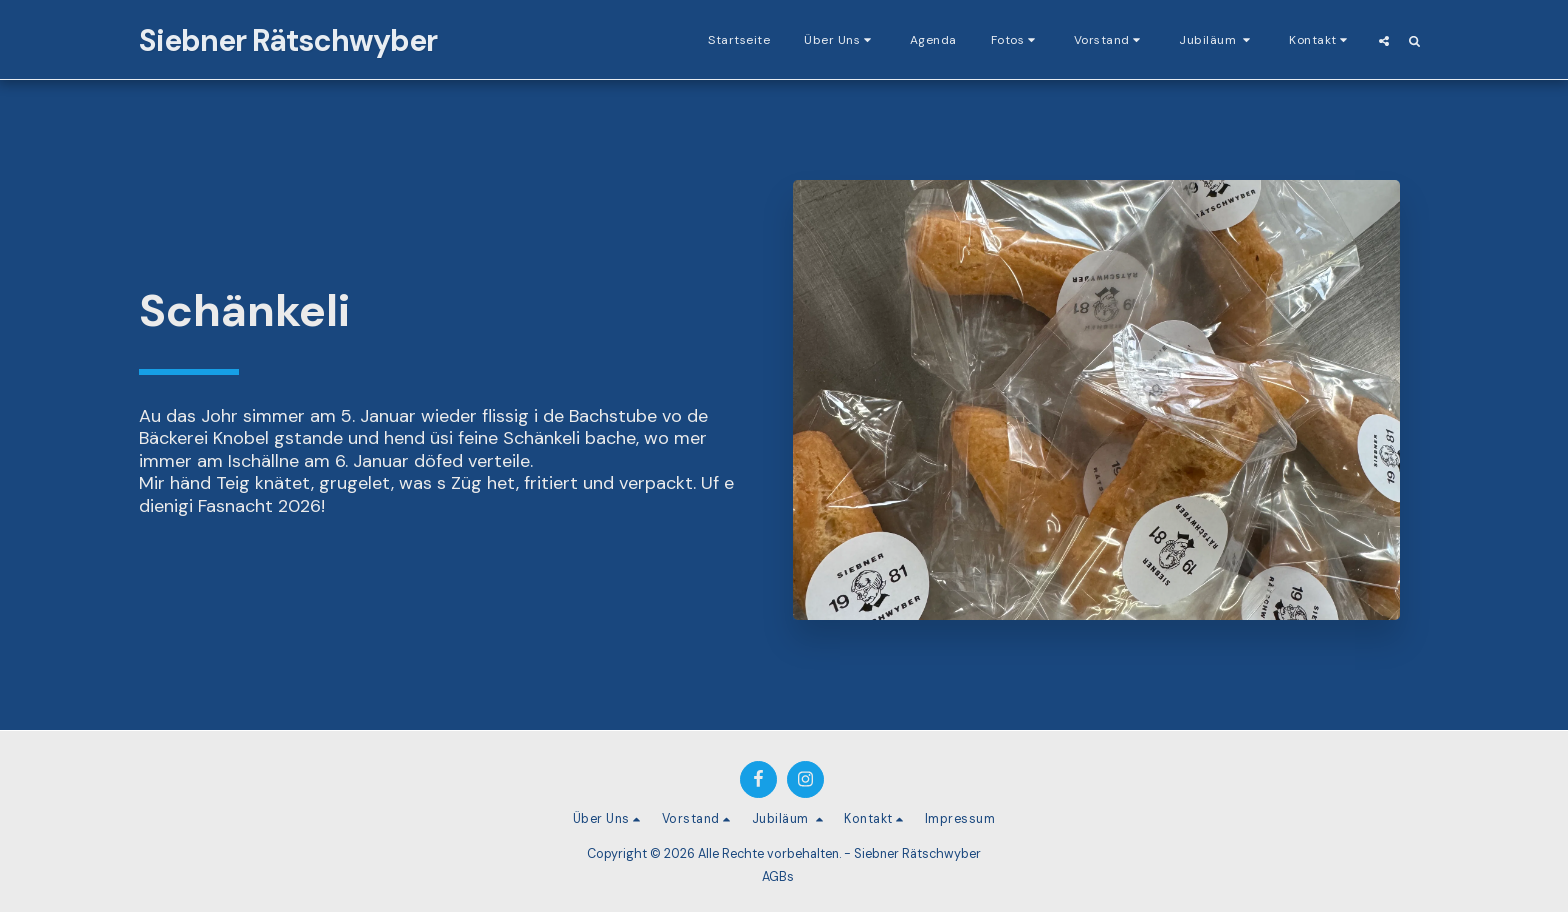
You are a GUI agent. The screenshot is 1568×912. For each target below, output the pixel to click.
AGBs (778, 877)
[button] (840, 40)
